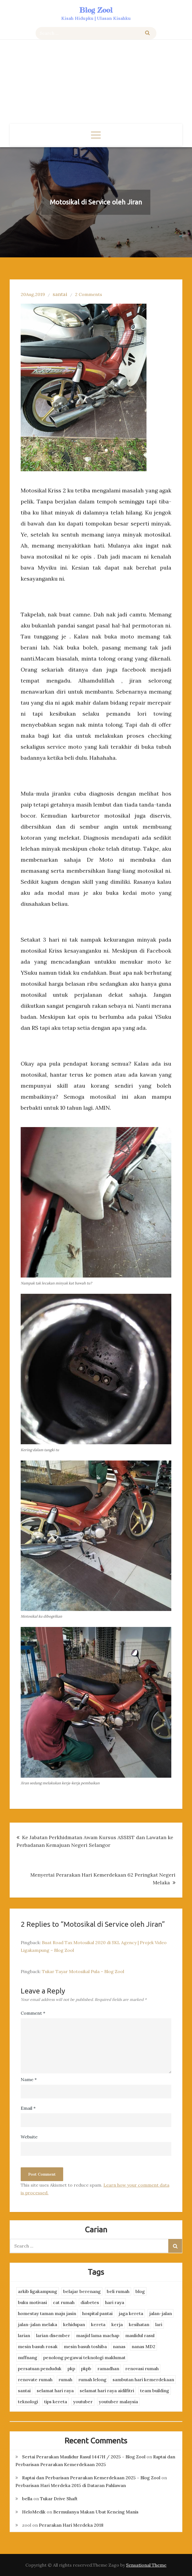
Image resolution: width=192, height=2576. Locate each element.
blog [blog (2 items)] (140, 2291)
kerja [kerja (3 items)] (117, 2324)
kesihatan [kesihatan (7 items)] (139, 2324)
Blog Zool (96, 10)
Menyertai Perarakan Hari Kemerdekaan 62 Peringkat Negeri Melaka (102, 1879)
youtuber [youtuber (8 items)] (83, 2401)
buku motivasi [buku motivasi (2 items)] (32, 2302)
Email (28, 2108)
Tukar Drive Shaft (59, 2498)
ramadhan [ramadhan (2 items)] (108, 2368)
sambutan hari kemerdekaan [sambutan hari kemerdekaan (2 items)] (143, 2379)
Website (29, 2137)
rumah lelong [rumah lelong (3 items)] (92, 2379)
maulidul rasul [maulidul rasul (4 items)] (139, 2335)
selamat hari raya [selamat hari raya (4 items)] (55, 2390)
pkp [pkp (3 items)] (71, 2368)
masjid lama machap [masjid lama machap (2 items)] (97, 2335)
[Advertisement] (96, 82)
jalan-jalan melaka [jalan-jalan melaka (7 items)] (37, 2324)
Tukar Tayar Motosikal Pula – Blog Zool (83, 1971)
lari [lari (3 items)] (158, 2324)
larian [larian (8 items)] (24, 2335)
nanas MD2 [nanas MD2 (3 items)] (143, 2346)
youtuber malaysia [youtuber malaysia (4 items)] (118, 2401)
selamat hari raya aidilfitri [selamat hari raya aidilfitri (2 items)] (107, 2390)
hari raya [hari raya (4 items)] (114, 2302)
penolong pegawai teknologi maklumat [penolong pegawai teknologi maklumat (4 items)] (84, 2357)
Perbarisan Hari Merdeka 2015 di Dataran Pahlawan (70, 2485)
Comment (33, 2013)
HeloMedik (34, 2512)
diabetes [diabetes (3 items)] (90, 2302)
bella (27, 2498)
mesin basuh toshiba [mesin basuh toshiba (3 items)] (85, 2346)
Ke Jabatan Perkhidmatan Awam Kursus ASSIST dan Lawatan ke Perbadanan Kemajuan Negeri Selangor (95, 1841)
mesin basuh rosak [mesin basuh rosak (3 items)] (38, 2346)
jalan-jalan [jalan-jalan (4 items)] (160, 2313)
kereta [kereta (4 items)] (98, 2324)
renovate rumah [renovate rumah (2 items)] (35, 2379)
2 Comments (88, 294)
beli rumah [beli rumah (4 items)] (118, 2291)
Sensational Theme (146, 2565)
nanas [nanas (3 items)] (119, 2346)
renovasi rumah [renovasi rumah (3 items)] (142, 2368)
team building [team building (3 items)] (154, 2390)
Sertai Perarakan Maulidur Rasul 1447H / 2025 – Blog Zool (83, 2456)
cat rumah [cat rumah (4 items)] (63, 2302)
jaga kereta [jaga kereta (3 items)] (131, 2313)
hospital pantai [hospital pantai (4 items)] (97, 2313)
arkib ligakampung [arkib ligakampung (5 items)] (37, 2291)
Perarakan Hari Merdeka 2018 (71, 2525)
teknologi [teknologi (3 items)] (28, 2401)
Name (29, 2079)
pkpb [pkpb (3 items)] (86, 2368)
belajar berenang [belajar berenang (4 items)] (82, 2291)
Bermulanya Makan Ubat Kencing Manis (95, 2512)
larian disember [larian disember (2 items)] (53, 2335)
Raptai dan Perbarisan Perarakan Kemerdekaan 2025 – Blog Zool (91, 2477)
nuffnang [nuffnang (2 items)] (27, 2357)
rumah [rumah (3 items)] (65, 2379)
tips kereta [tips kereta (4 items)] (55, 2401)
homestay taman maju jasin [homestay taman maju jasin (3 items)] (47, 2313)
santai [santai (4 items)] (24, 2390)
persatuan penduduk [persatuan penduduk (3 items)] (40, 2368)
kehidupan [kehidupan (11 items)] (74, 2324)
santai (60, 294)
